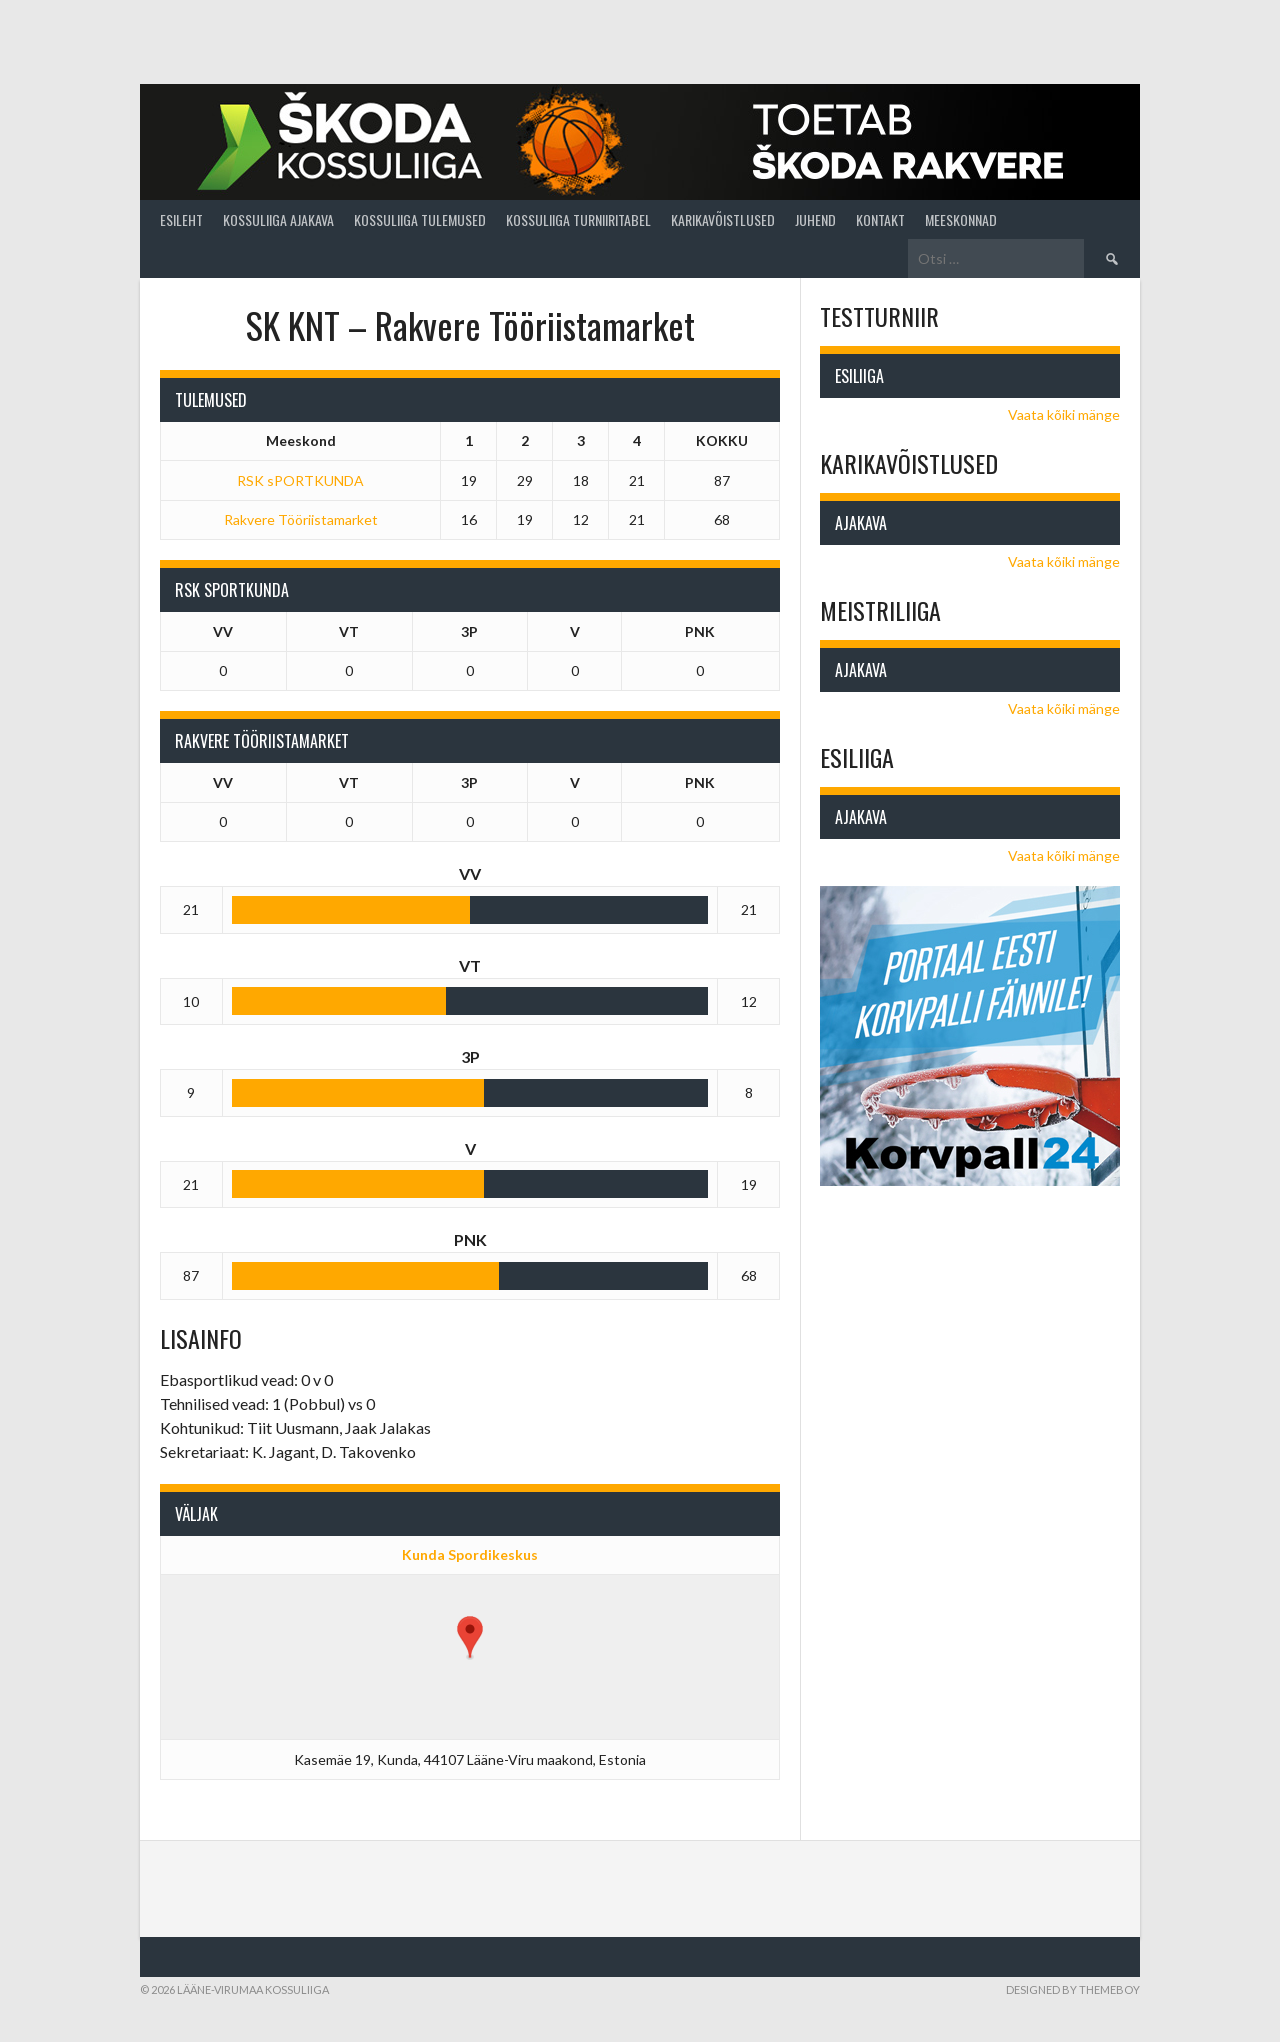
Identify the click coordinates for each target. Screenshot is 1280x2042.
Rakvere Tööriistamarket (301, 519)
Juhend (815, 219)
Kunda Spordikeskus (470, 1554)
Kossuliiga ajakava (278, 219)
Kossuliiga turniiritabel (578, 219)
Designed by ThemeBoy (1073, 1989)
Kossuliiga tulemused (420, 219)
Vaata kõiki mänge (1064, 414)
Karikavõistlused (723, 219)
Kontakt (880, 219)
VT (349, 631)
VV (223, 631)
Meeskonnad (961, 219)
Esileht (181, 219)
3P (469, 631)
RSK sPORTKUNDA (300, 480)
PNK (700, 631)
